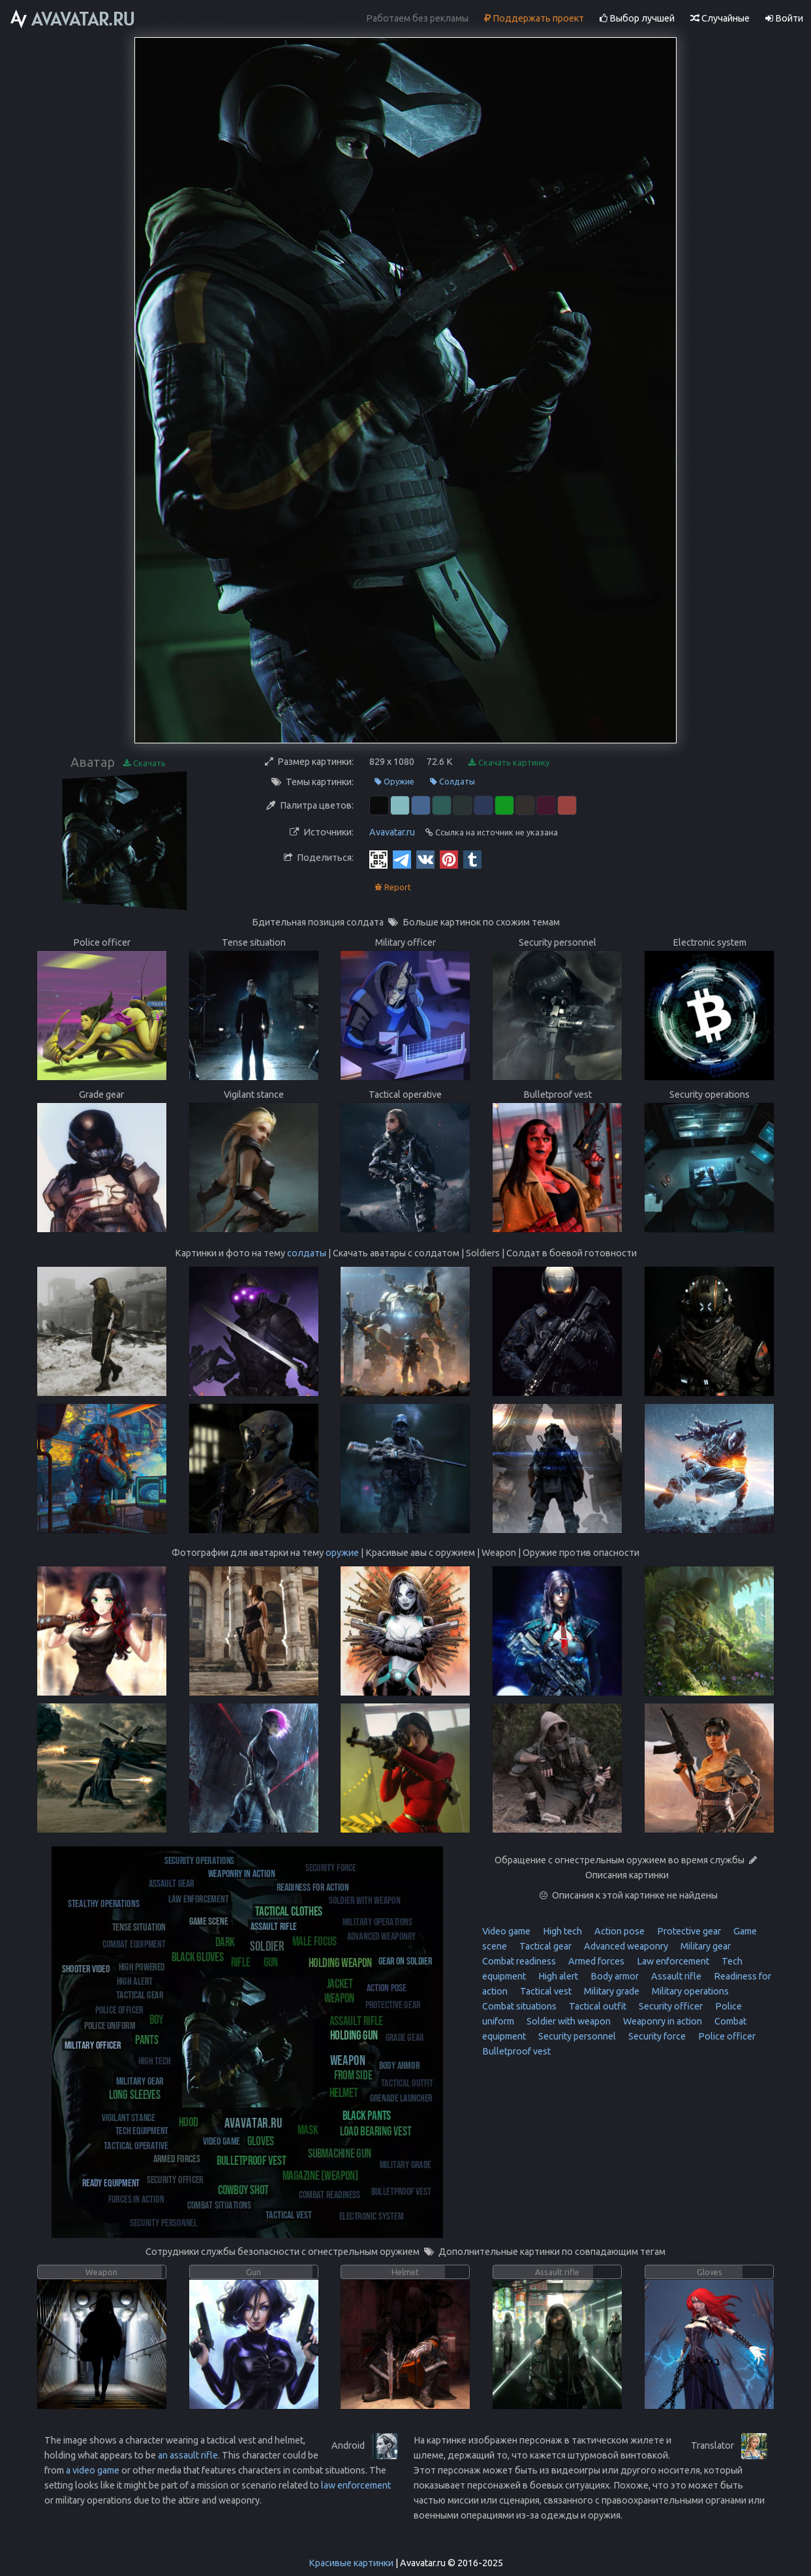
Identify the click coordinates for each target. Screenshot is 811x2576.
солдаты (306, 1253)
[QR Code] (378, 859)
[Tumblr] (472, 859)
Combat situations (519, 2006)
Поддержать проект (534, 18)
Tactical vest (545, 1991)
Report (393, 887)
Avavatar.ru (392, 832)
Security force (656, 2036)
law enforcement (356, 2485)
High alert (557, 1976)
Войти (784, 18)
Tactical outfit (596, 2006)
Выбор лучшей (637, 18)
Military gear (705, 1946)
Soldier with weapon (568, 2021)
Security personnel (576, 2036)
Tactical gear (544, 1946)
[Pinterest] (449, 859)
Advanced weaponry (625, 1946)
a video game (92, 2470)
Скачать (144, 763)
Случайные (720, 18)
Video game (506, 1931)
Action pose (618, 1931)
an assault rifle (188, 2455)
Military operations (689, 1991)
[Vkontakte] (425, 859)
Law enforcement (672, 1961)
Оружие (394, 781)
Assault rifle (675, 1976)
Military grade (610, 1991)
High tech (561, 1931)
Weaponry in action (661, 2021)
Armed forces (595, 1961)
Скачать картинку (508, 763)
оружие (342, 1552)
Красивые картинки (351, 2563)
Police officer (726, 2036)
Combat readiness (519, 1961)
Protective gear (688, 1931)
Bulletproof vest (516, 2051)
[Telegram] (402, 859)
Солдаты (452, 781)
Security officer (670, 2006)
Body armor (614, 1976)
